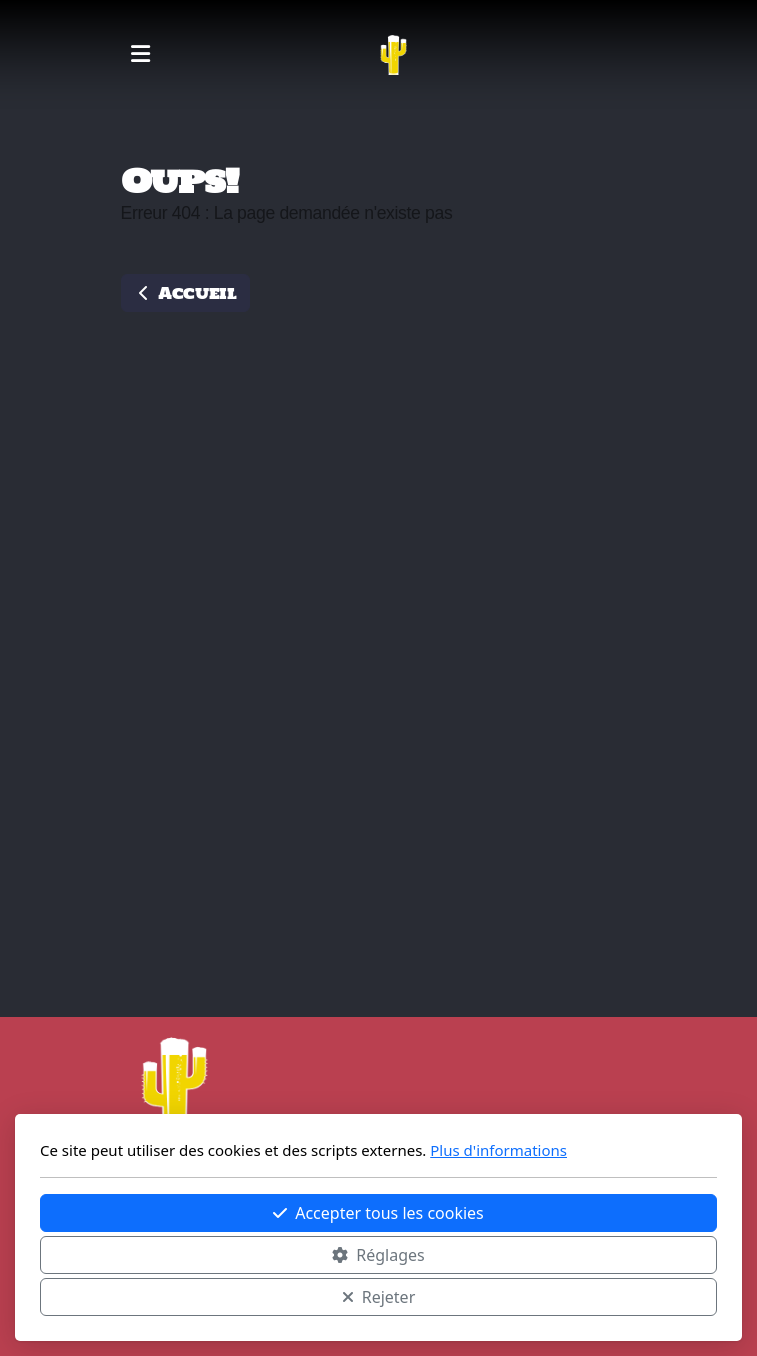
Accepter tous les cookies (378, 1213)
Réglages (378, 1255)
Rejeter (379, 1297)
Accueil (185, 293)
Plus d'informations (498, 1150)
